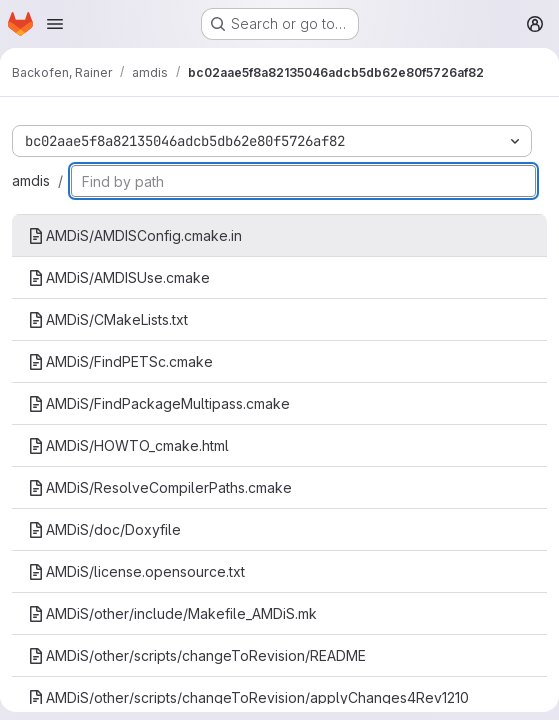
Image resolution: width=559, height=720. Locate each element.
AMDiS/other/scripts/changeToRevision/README (197, 655)
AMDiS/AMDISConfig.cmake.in (135, 235)
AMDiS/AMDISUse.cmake (119, 277)
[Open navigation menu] (55, 24)
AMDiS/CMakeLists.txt (108, 319)
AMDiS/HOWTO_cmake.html (128, 445)
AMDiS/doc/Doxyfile (104, 529)
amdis (31, 180)
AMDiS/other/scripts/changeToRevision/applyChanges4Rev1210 (248, 697)
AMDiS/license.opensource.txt (136, 571)
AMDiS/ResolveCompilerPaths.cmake (160, 487)
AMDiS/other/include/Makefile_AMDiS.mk (172, 613)
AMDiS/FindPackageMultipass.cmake (159, 403)
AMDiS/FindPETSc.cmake (120, 361)
